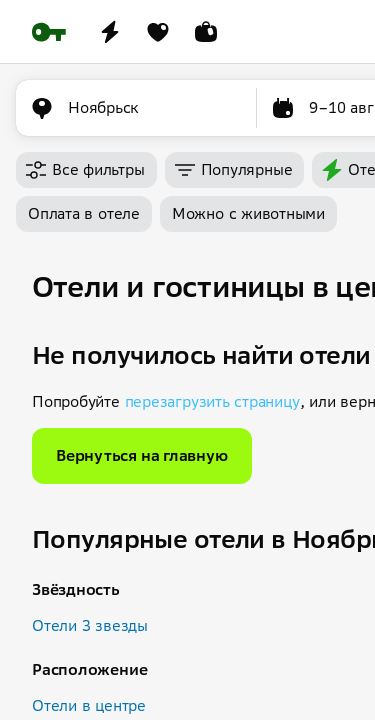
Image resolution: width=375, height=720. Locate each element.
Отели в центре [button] (89, 705)
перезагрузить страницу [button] (212, 401)
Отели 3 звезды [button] (90, 625)
